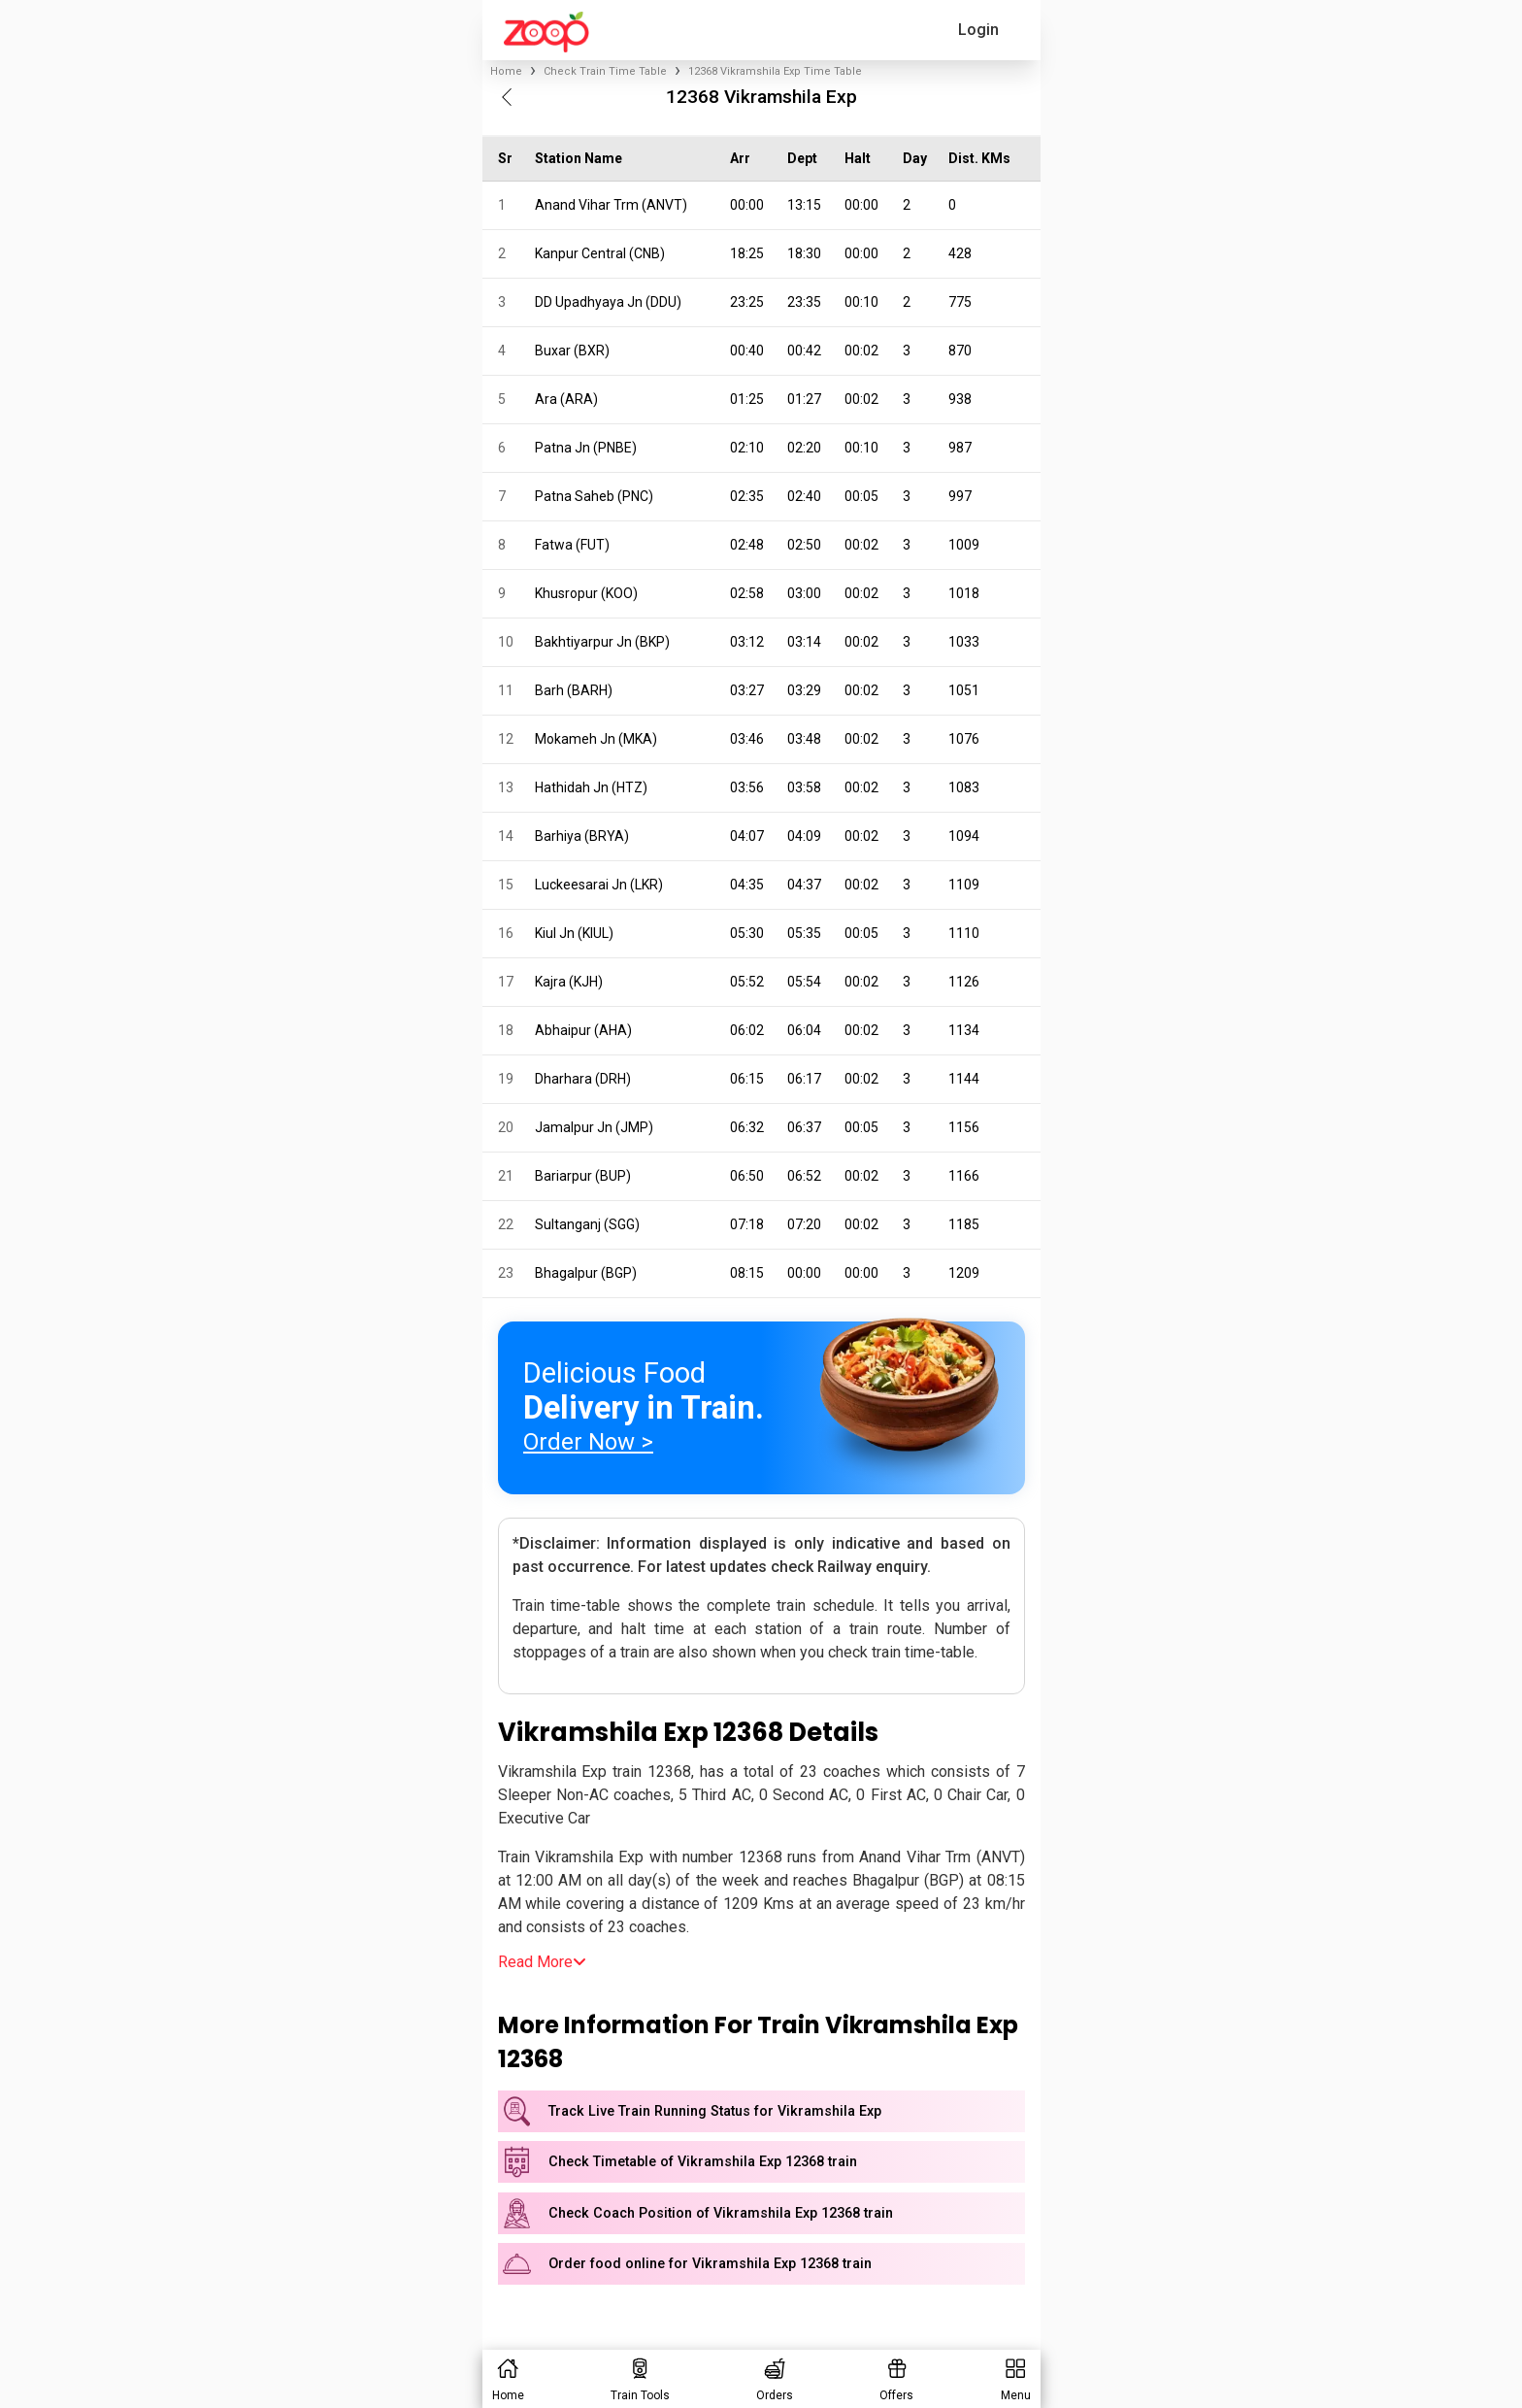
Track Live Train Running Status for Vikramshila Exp (714, 2111)
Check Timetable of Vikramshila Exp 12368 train (702, 2162)
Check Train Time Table (605, 71)
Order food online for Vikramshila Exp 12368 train (710, 2264)
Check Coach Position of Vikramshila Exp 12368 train (720, 2213)
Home (506, 71)
